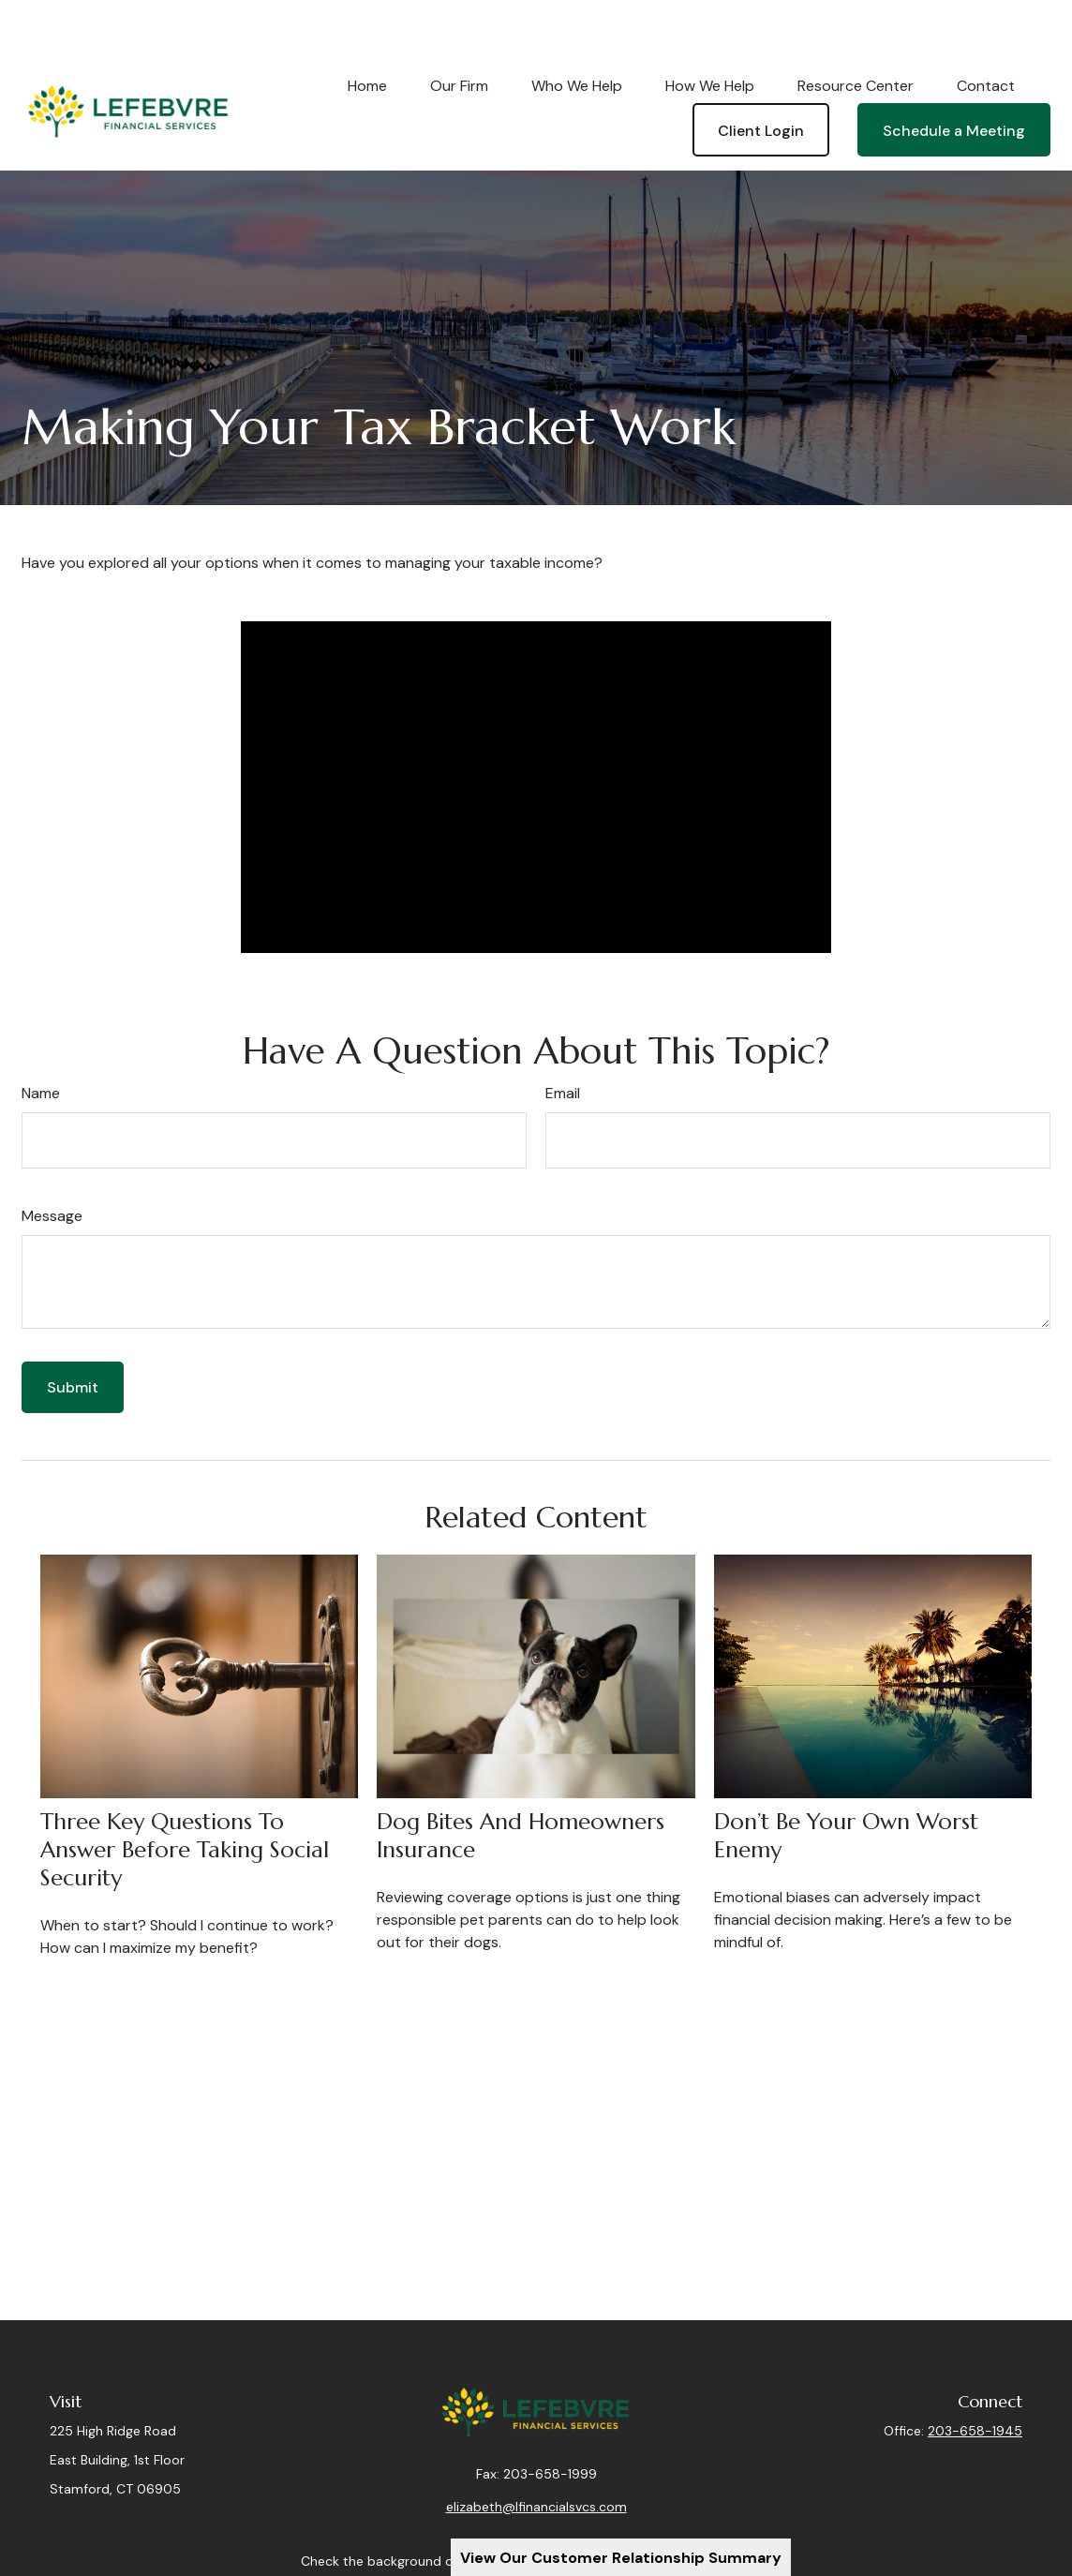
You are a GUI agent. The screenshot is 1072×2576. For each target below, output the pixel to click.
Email (562, 1040)
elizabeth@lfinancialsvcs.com (536, 2466)
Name (41, 1040)
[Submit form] (73, 1334)
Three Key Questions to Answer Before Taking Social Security (184, 1796)
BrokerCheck (730, 2520)
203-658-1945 (975, 2377)
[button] (367, 32)
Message (52, 1162)
